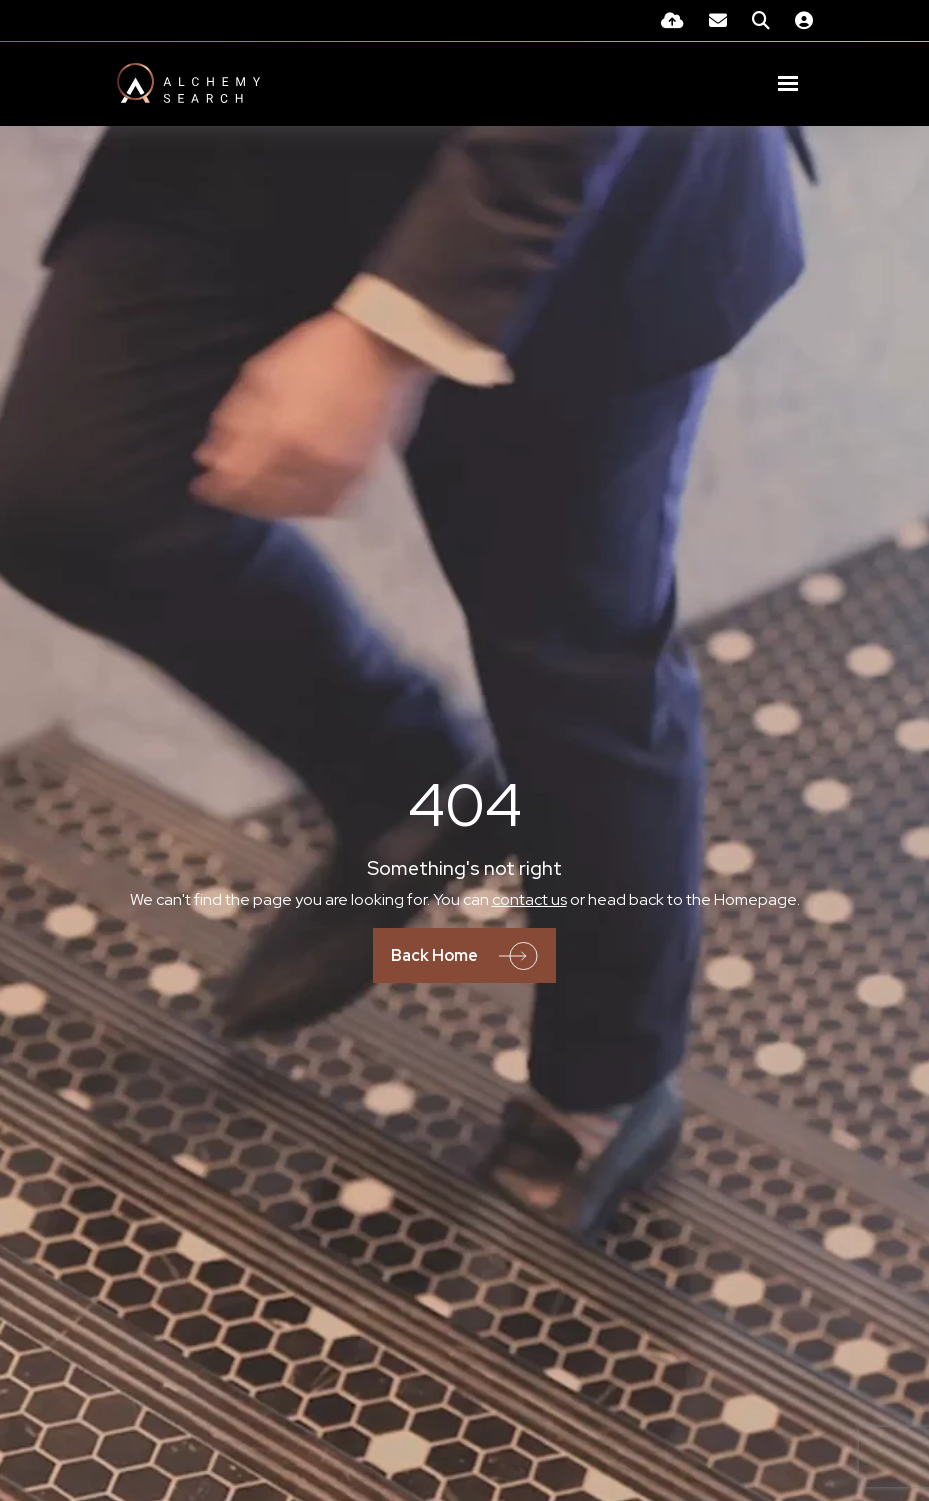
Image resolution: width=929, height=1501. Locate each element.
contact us (529, 899)
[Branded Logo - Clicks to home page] (188, 83)
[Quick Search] (761, 20)
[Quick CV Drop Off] (672, 20)
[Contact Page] (718, 20)
